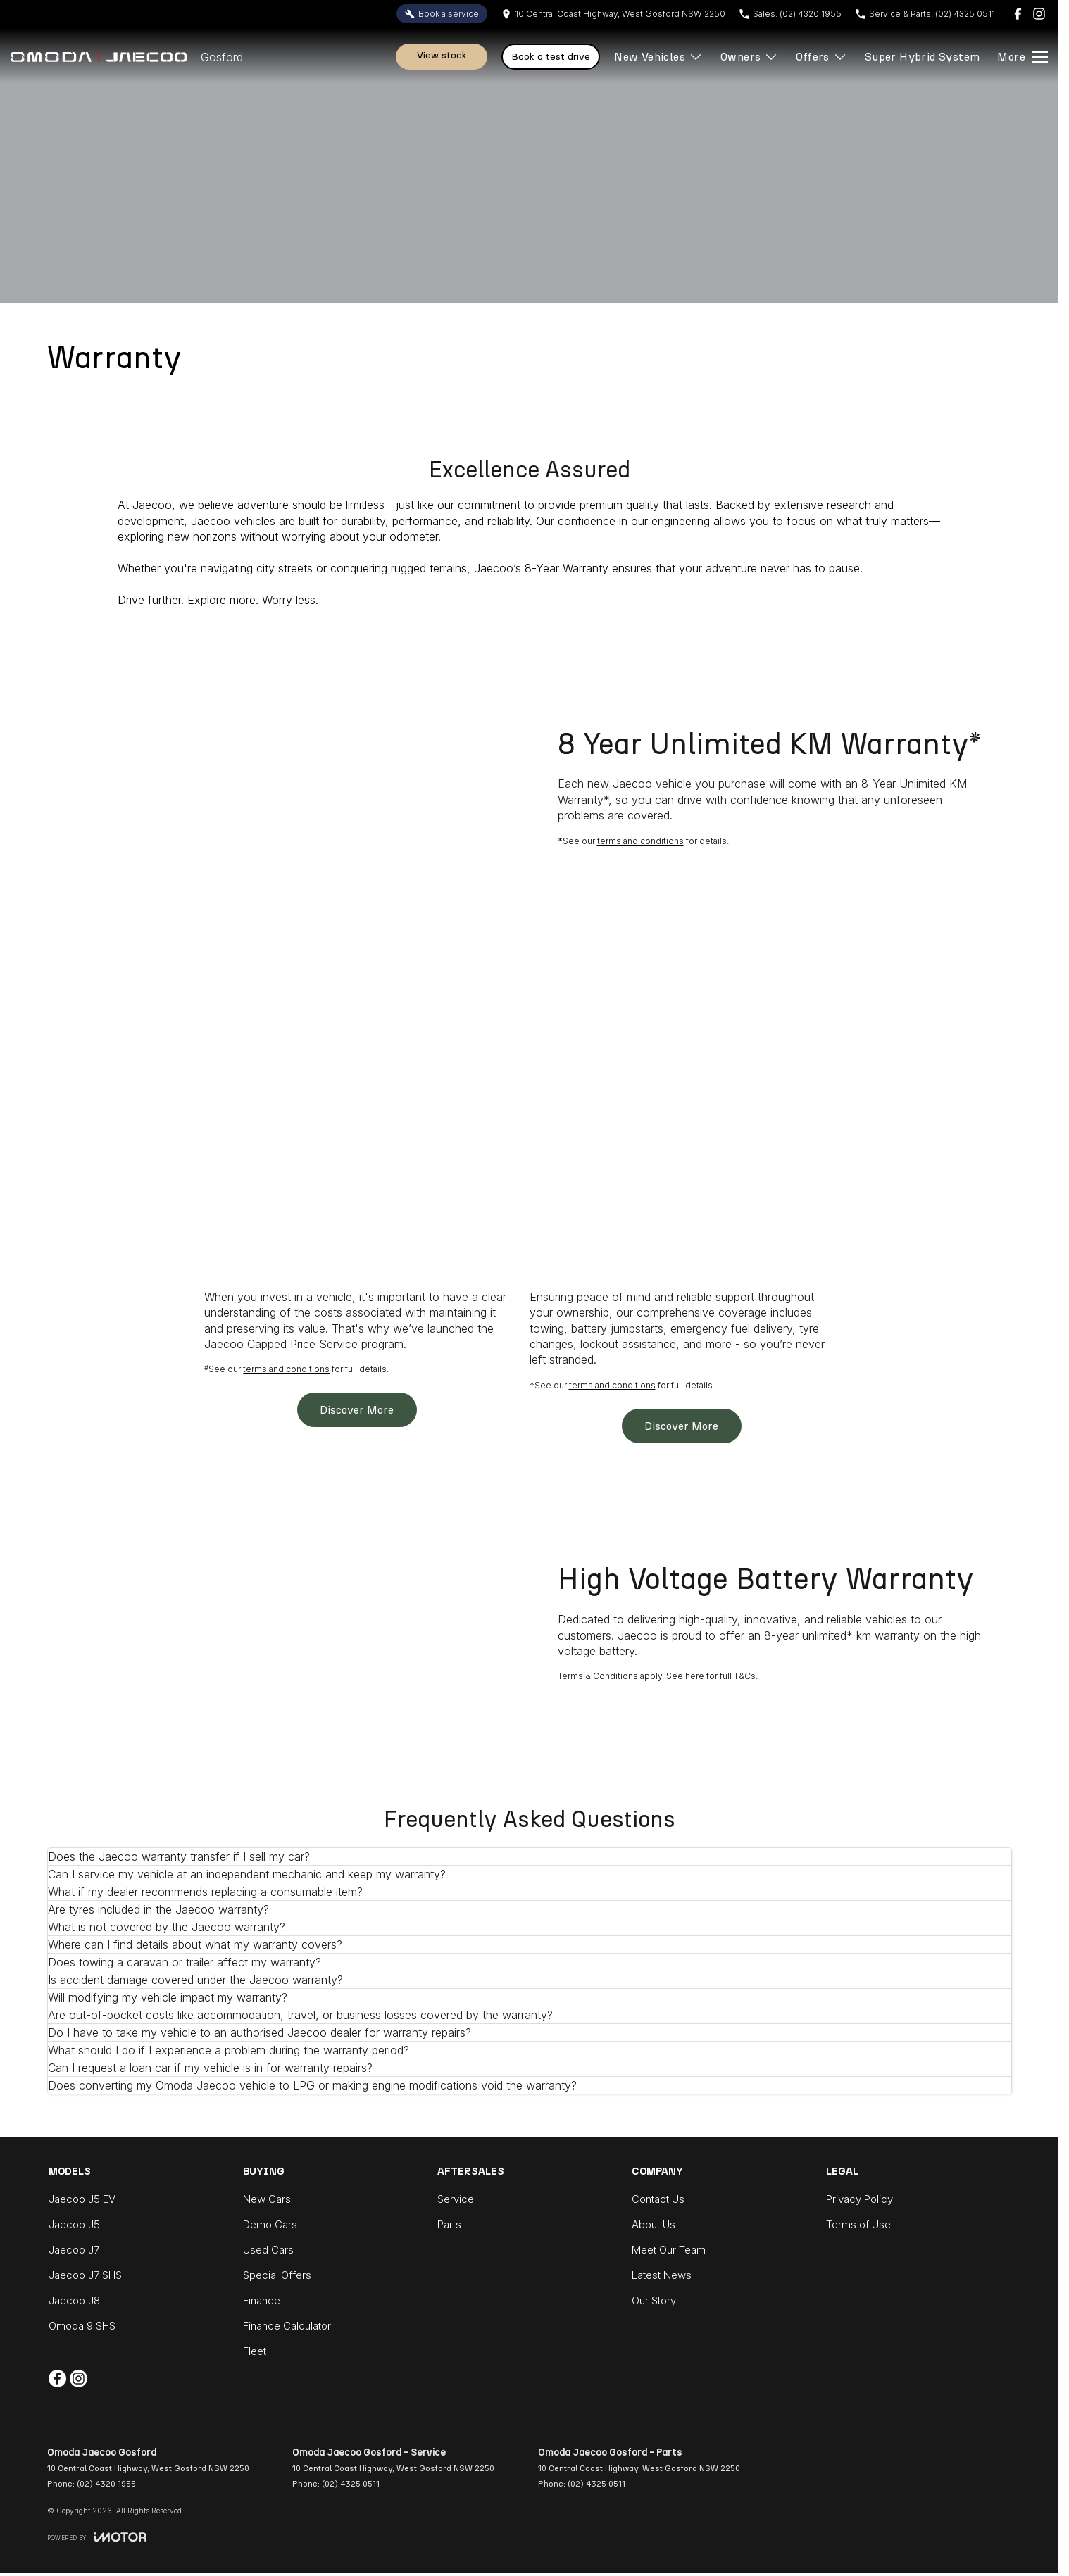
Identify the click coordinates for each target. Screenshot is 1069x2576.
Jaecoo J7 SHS (85, 2275)
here (694, 1676)
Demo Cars (270, 2224)
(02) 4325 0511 (351, 2484)
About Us (653, 2224)
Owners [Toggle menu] (749, 56)
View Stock (442, 55)
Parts (449, 2224)
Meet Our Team (669, 2249)
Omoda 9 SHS (82, 2325)
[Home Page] (99, 57)
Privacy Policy (859, 2199)
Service (455, 2199)
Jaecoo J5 (74, 2224)
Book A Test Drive (550, 57)
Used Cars (268, 2249)
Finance (261, 2300)
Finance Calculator (287, 2325)
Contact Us (658, 2199)
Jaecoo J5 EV (82, 2199)
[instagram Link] (1039, 14)
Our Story (654, 2300)
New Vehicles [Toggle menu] (658, 56)
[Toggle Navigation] (1022, 57)
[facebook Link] (1018, 14)
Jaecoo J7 (74, 2249)
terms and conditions (640, 841)
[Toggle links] (96, 2537)
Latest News (662, 2275)
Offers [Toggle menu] (821, 56)
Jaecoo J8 (74, 2300)
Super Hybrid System (922, 56)
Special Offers (277, 2275)
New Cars (267, 2199)
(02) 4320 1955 (106, 2484)
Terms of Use (858, 2224)
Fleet (254, 2351)
